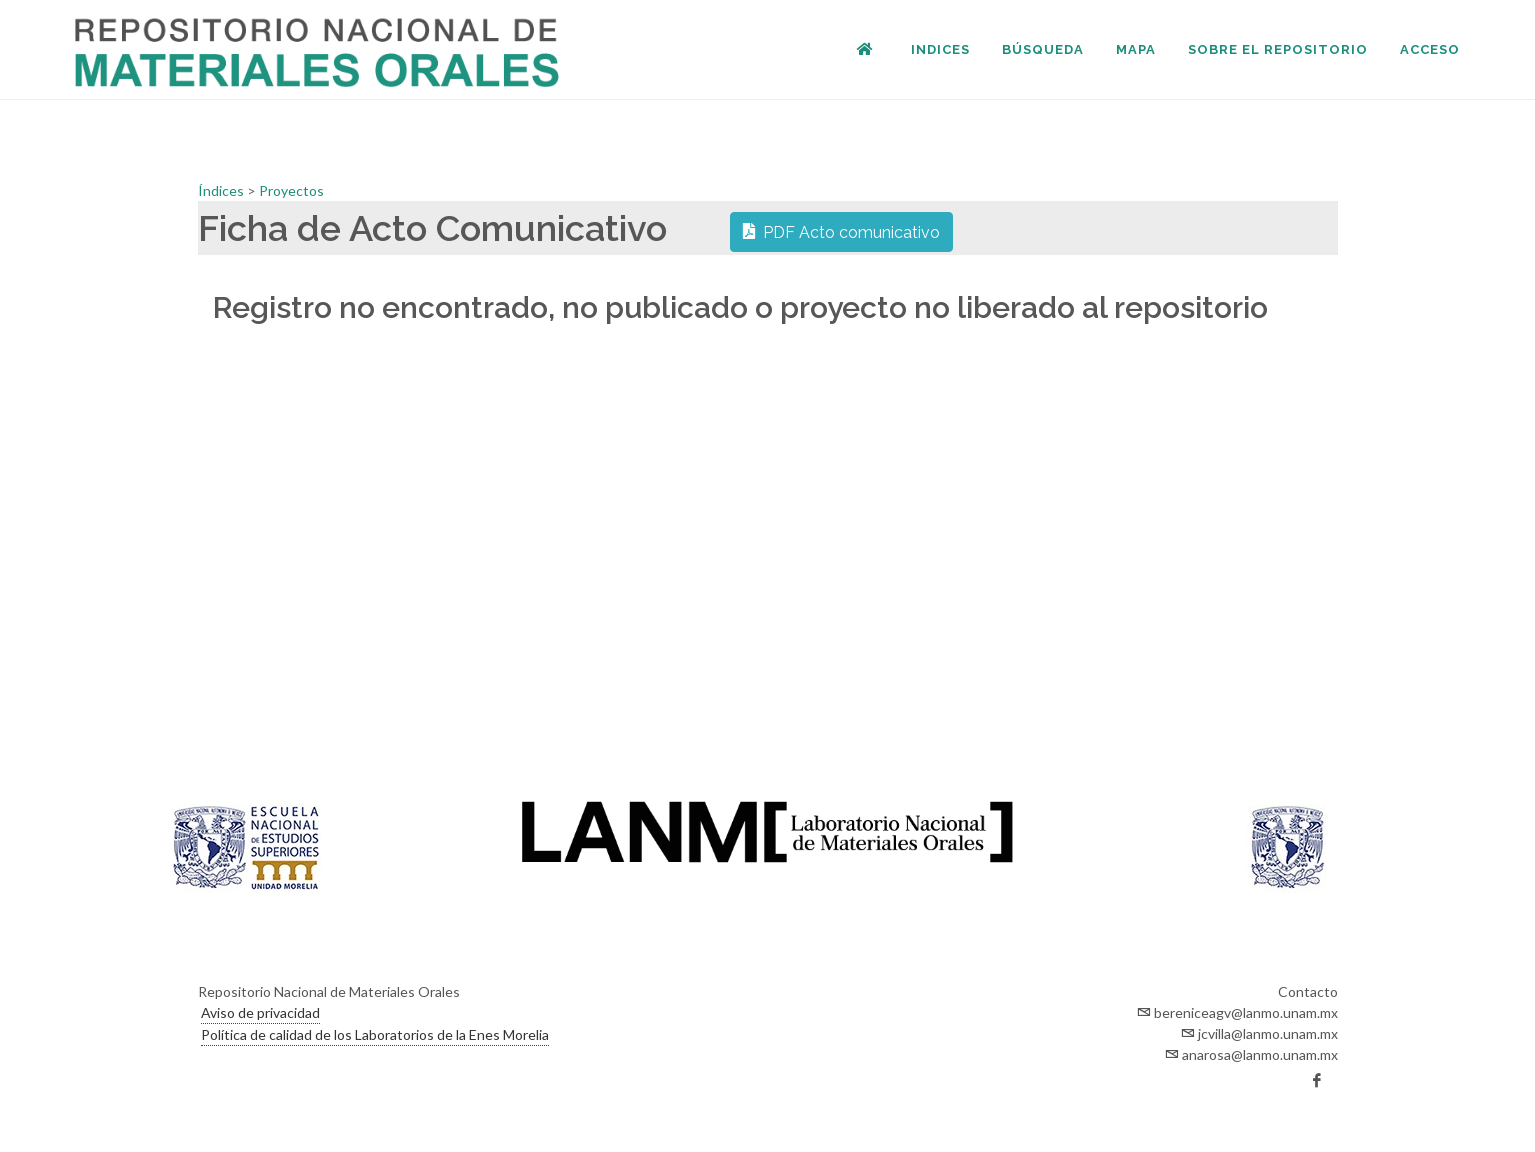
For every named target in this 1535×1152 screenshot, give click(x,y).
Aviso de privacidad (260, 1012)
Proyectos (291, 190)
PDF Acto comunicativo (841, 231)
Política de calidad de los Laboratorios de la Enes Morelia (375, 1034)
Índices (222, 190)
